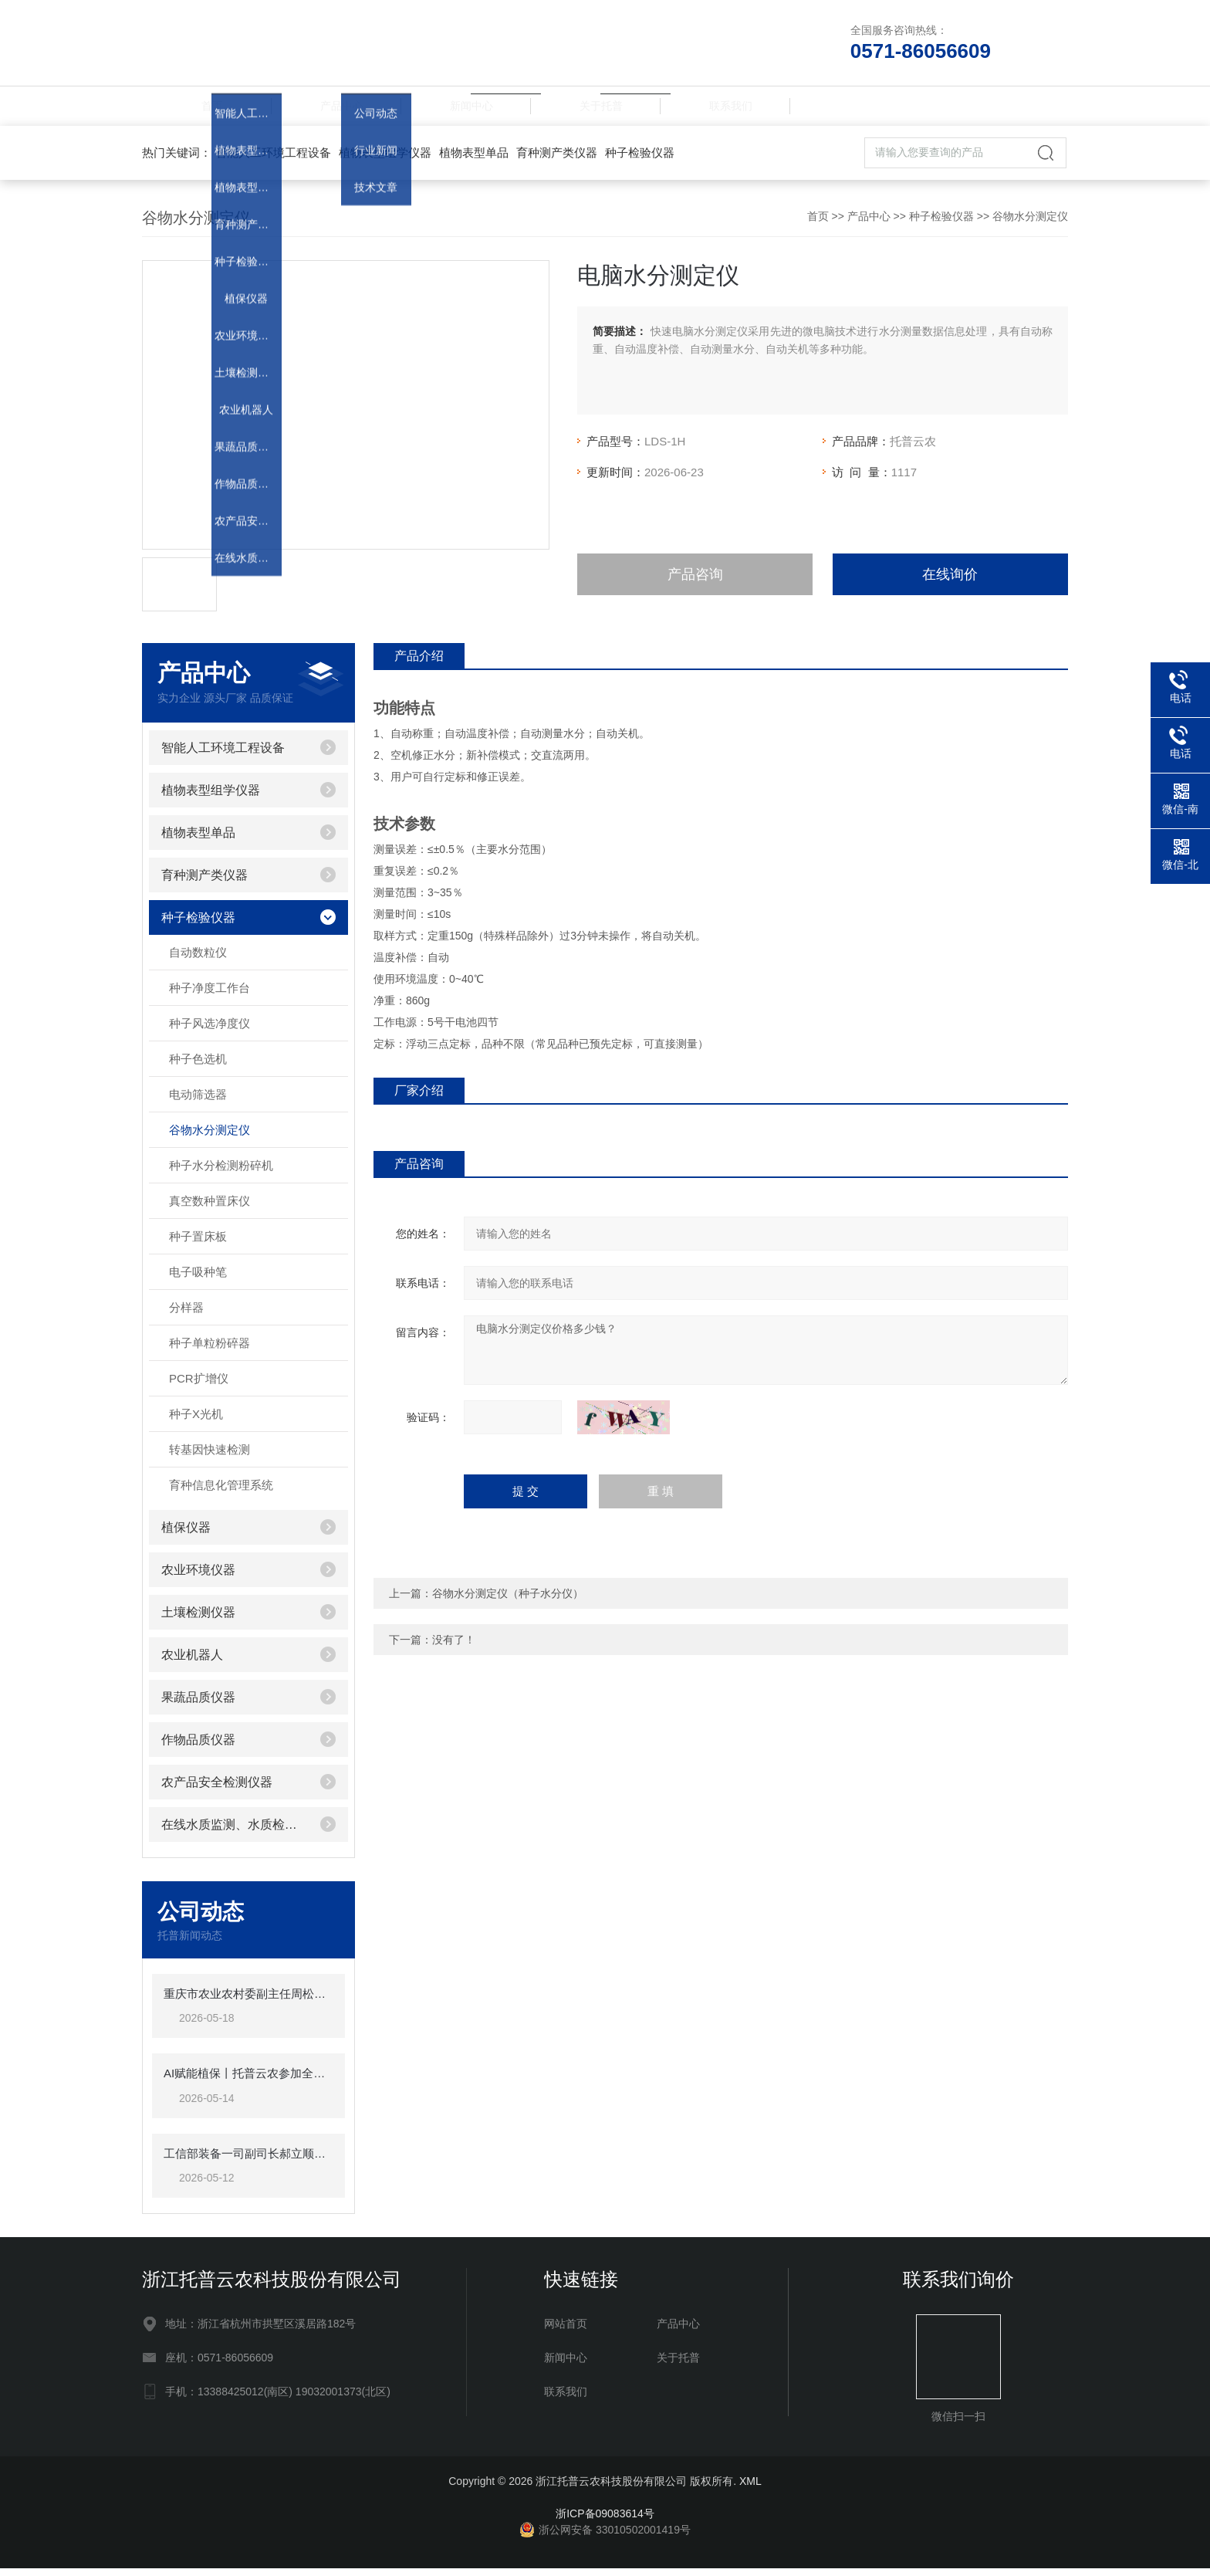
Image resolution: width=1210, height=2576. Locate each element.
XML (750, 2489)
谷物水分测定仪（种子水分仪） (507, 1600)
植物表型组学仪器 (385, 159)
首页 (206, 109)
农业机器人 (192, 1661)
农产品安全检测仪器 (216, 1789)
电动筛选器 (198, 1101)
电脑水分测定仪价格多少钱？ (766, 1357)
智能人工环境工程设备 (273, 159)
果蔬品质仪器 (198, 1704)
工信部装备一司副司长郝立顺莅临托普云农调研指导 (248, 2160)
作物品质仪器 (198, 1746)
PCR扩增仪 (198, 1385)
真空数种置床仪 (209, 1207)
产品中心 (336, 109)
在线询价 (950, 581)
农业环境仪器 (198, 1576)
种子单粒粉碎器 (209, 1349)
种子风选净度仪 (209, 1030)
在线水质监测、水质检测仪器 (235, 1831)
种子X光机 (196, 1420)
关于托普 (595, 109)
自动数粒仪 (198, 959)
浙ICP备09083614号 (605, 2521)
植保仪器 (186, 1534)
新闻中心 (466, 109)
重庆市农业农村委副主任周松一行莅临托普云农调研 (248, 2000)
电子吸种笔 (198, 1278)
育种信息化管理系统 (221, 1491)
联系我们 (725, 109)
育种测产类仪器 (556, 159)
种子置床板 (198, 1243)
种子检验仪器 (639, 159)
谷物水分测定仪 (1030, 223)
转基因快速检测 (209, 1456)
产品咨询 (695, 581)
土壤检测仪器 (198, 1619)
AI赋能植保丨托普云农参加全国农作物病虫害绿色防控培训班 (248, 2080)
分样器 (186, 1314)
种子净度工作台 (209, 994)
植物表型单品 (474, 159)
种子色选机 (198, 1065)
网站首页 (565, 2331)
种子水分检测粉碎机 (221, 1172)
